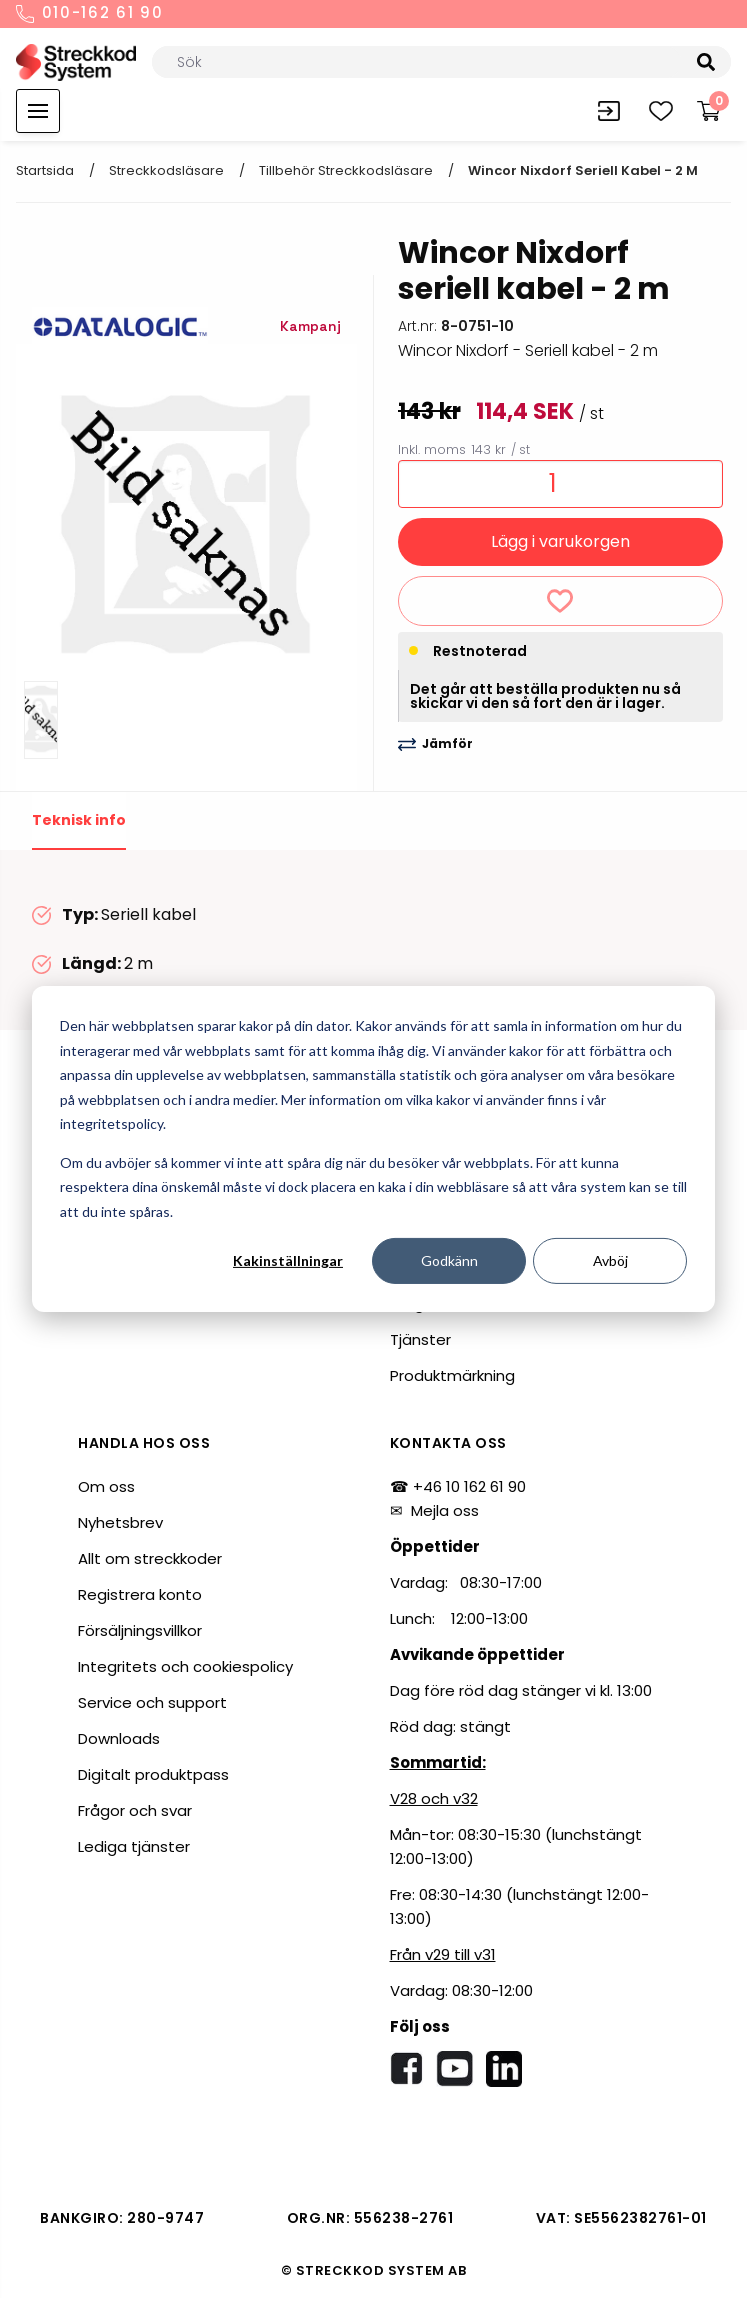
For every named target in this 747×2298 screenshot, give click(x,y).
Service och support (152, 1702)
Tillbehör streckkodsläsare (346, 170)
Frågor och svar (135, 1810)
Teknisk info (79, 820)
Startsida (45, 170)
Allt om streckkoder (150, 1558)
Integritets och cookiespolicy (185, 1666)
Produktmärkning (452, 1375)
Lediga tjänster (134, 1846)
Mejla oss (445, 1510)
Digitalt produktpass (153, 1774)
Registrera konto (140, 1594)
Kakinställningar (288, 1260)
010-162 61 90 (90, 14)
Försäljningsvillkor (140, 1630)
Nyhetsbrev (120, 1522)
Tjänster (420, 1339)
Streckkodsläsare (166, 170)
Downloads (119, 1738)
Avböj (610, 1260)
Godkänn (449, 1260)
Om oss (106, 1486)
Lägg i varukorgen (560, 541)
